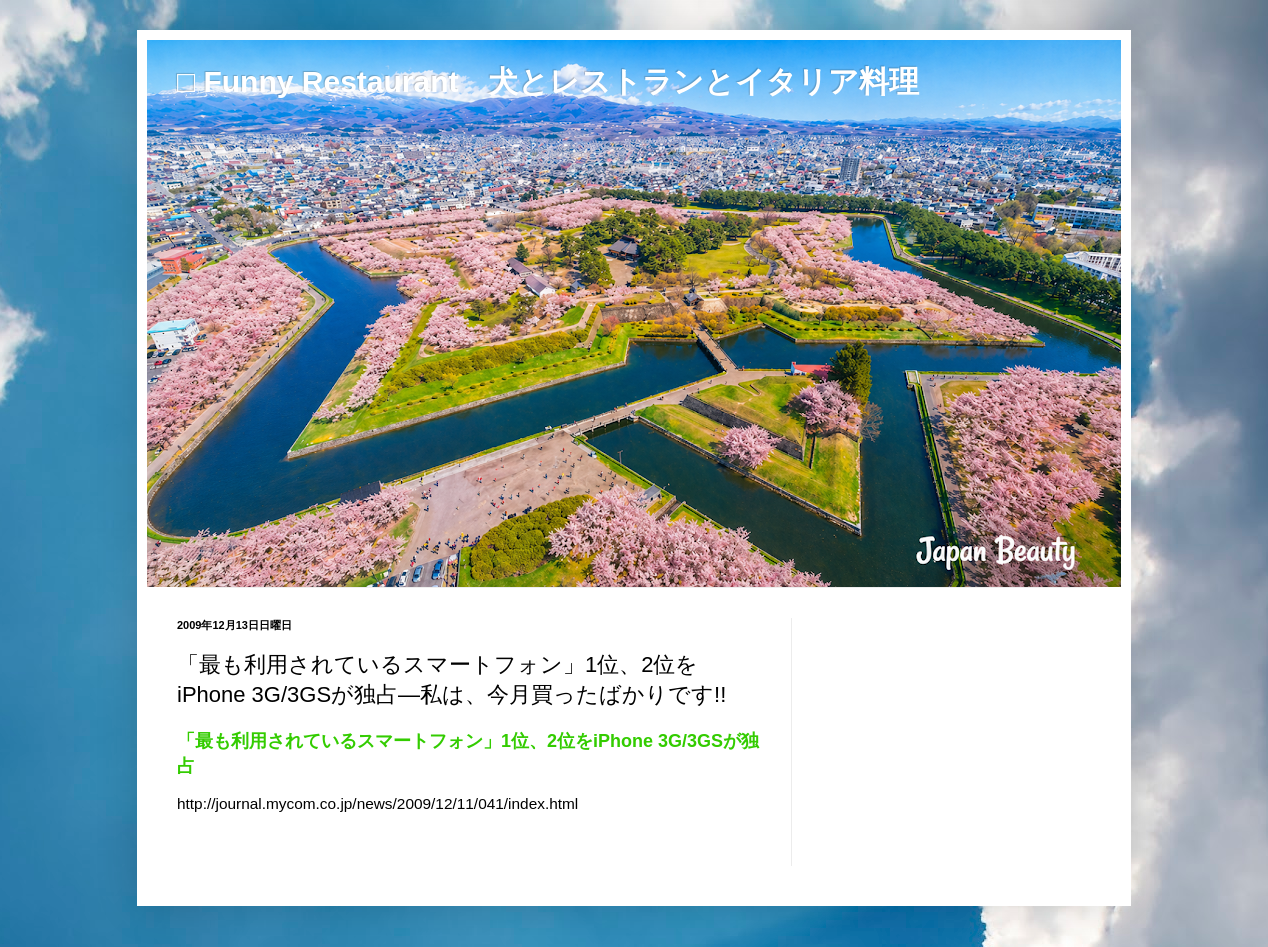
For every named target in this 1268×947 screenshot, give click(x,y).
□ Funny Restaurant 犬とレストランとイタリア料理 (548, 81)
